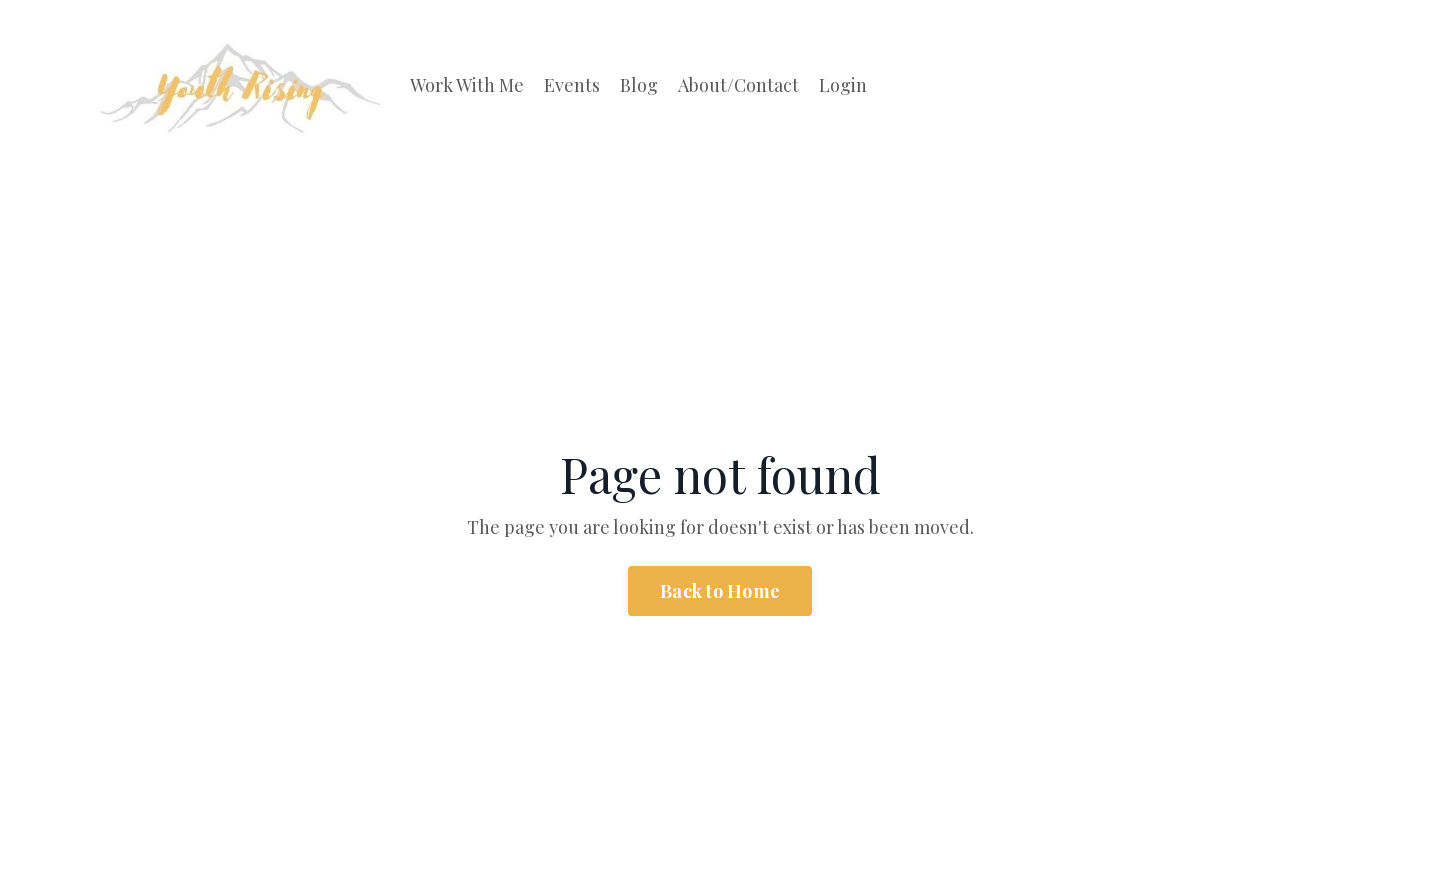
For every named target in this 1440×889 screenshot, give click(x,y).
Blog (639, 85)
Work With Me (467, 85)
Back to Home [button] (720, 591)
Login (843, 85)
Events (572, 85)
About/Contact (738, 85)
